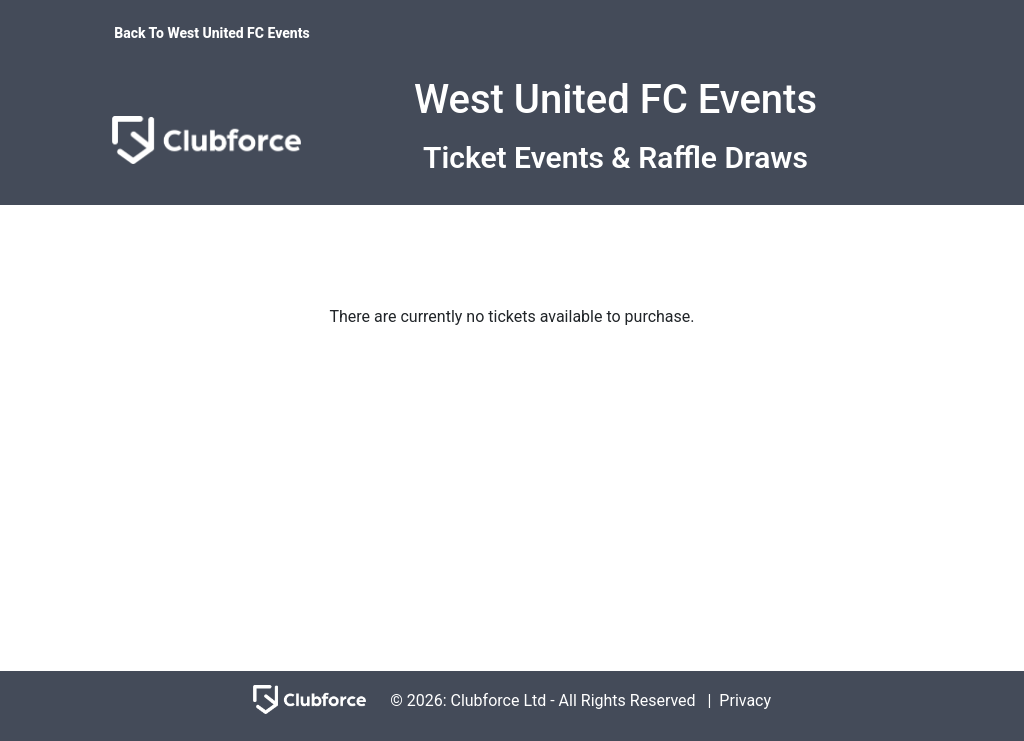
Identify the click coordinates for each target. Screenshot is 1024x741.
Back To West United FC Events (211, 33)
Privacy (745, 700)
